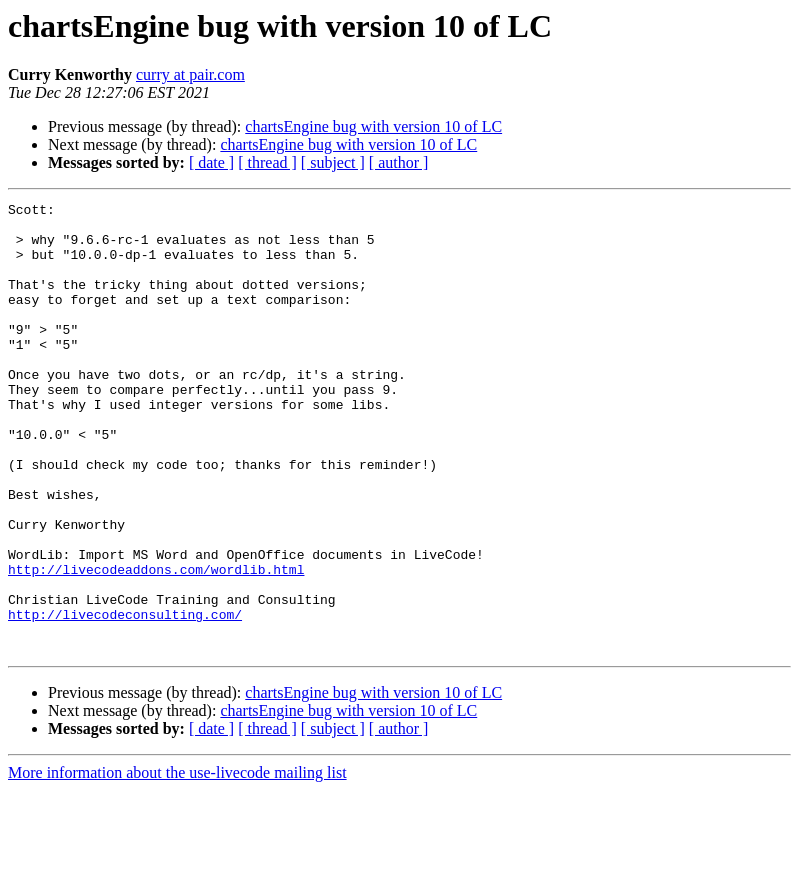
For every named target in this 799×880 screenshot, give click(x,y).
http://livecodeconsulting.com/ (125, 698)
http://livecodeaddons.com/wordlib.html (156, 644)
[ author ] (399, 162)
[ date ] (211, 162)
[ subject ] (333, 162)
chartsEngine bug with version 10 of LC (373, 126)
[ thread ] (267, 162)
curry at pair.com (190, 74)
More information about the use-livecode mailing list (177, 862)
